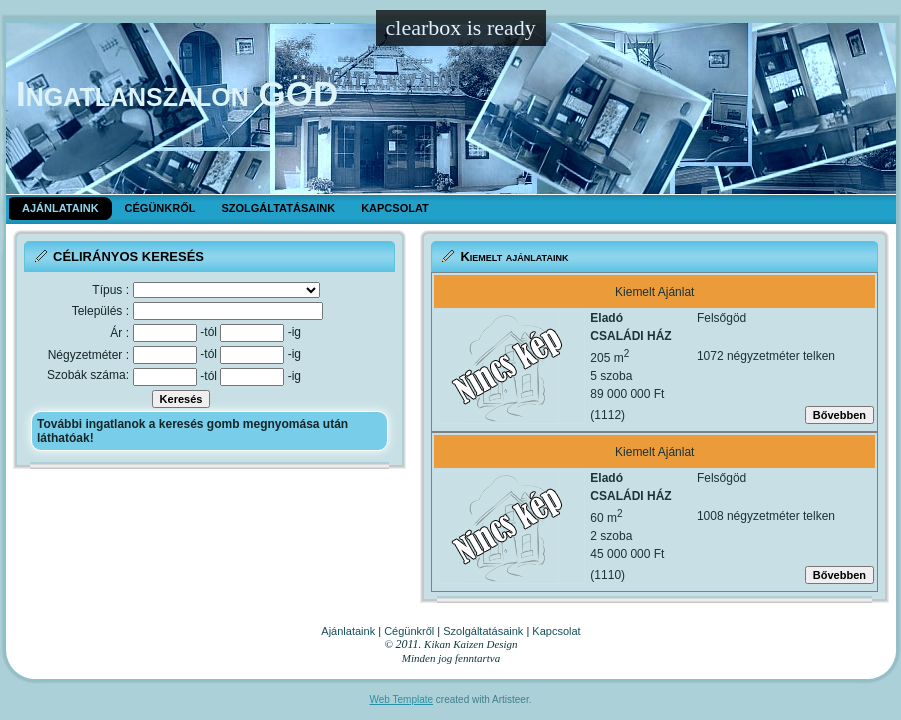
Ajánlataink (348, 631)
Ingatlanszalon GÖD (177, 93)
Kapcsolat (556, 631)
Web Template (402, 699)
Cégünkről (409, 631)
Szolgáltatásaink (483, 631)
